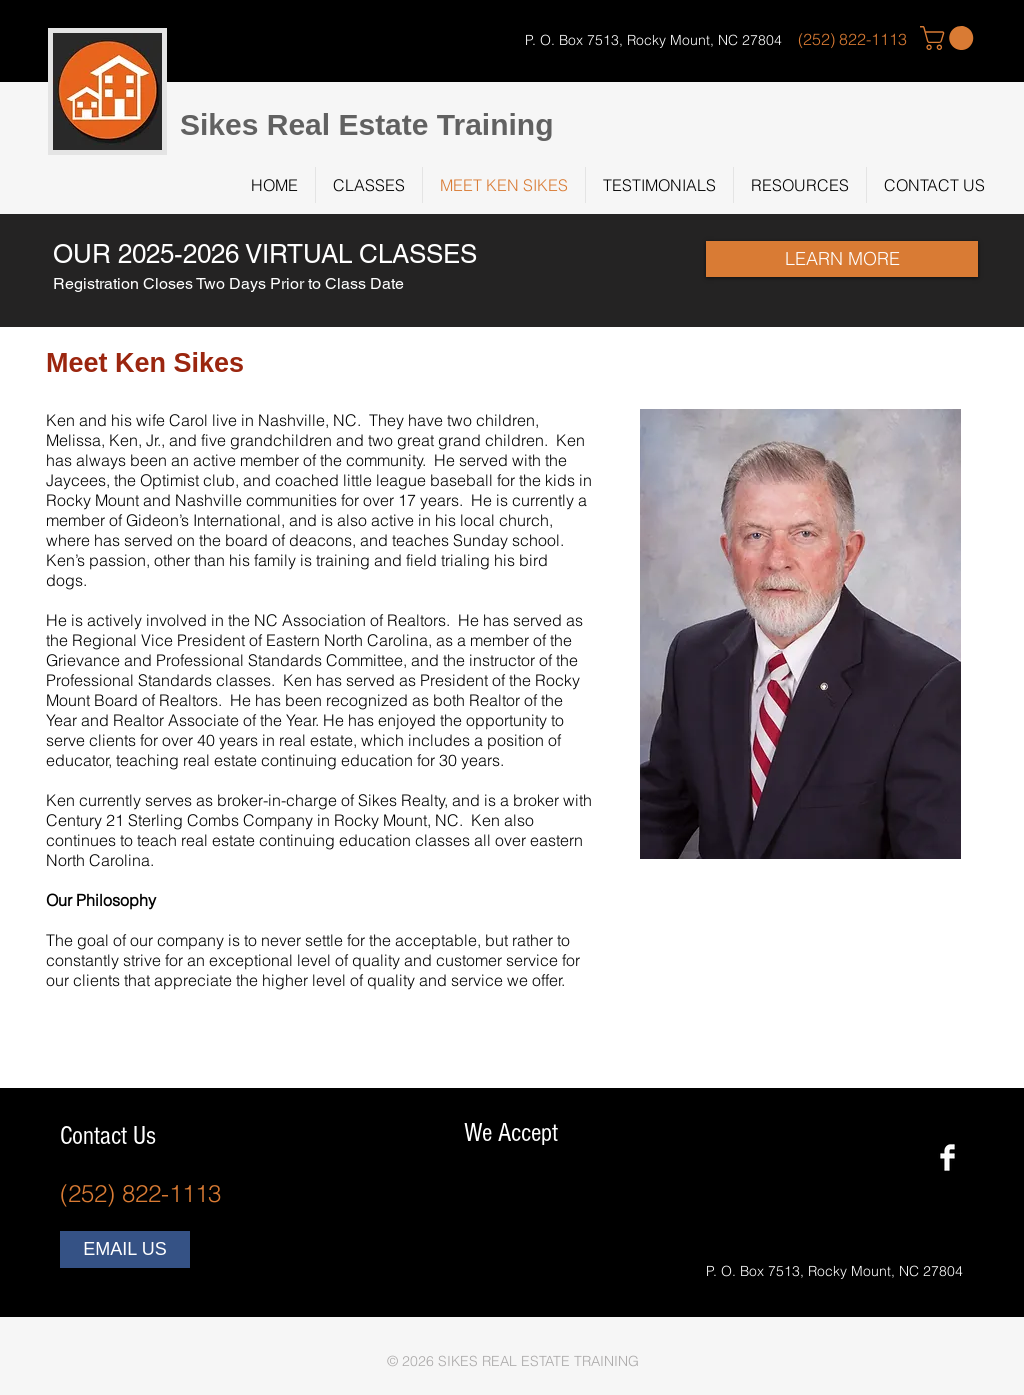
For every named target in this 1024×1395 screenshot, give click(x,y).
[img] (479, 1195)
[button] (949, 38)
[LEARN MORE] (842, 259)
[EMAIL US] (125, 1249)
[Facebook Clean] (947, 1157)
